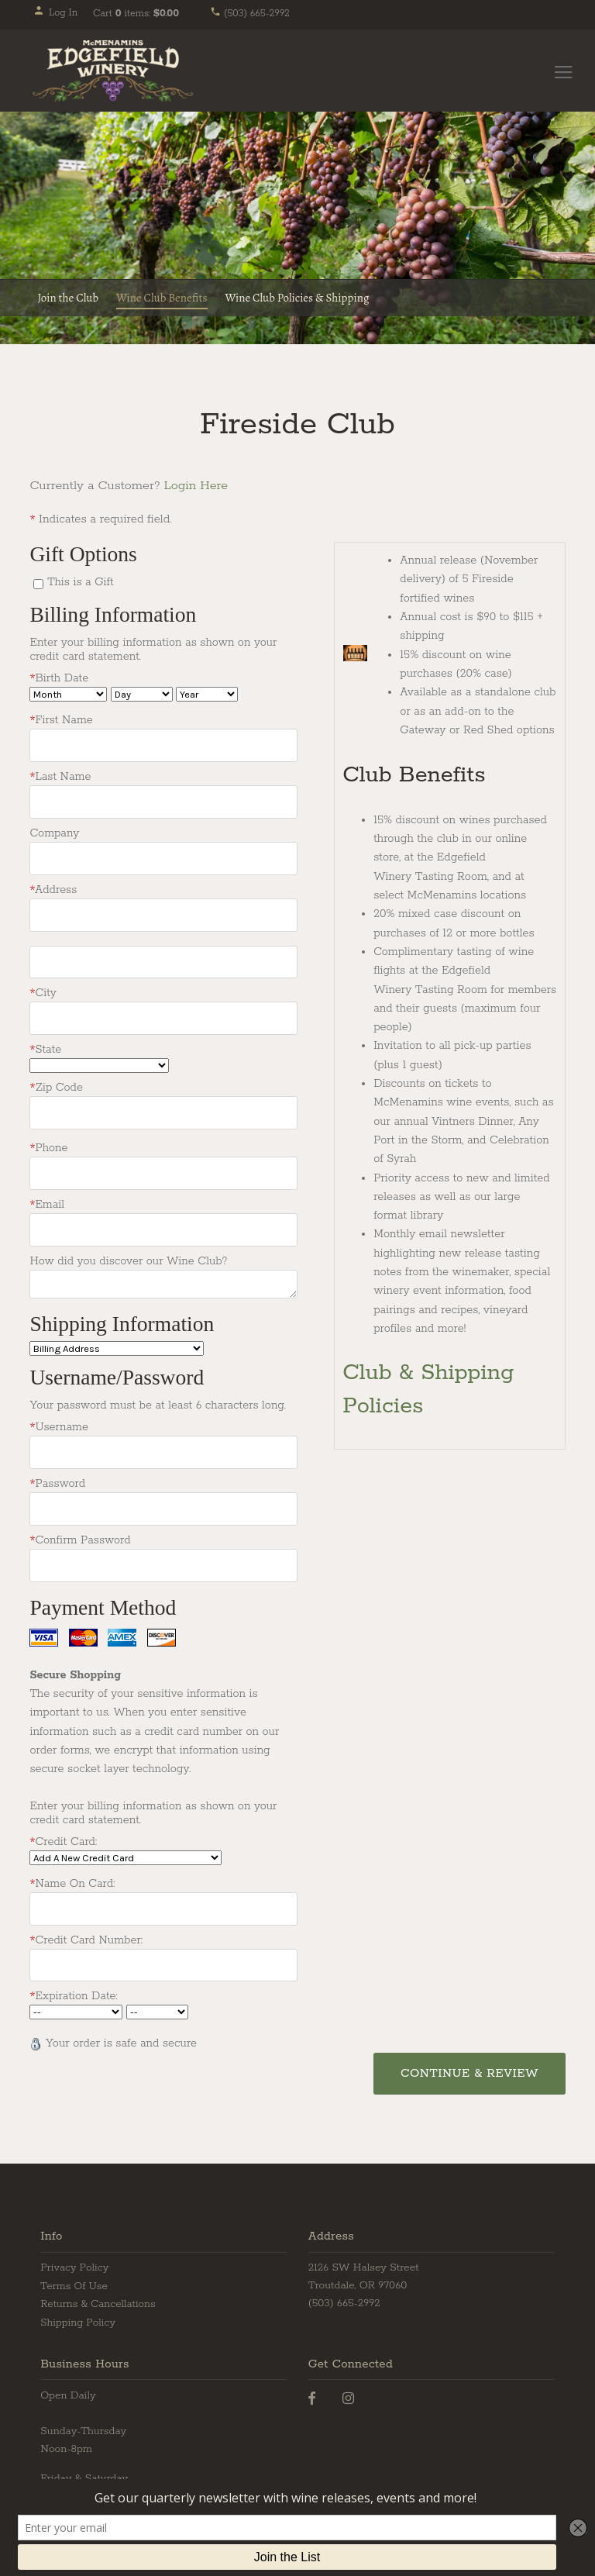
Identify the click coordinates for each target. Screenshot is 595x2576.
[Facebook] (311, 2392)
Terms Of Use (74, 2280)
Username (58, 1423)
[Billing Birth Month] (68, 694)
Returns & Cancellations (97, 2298)
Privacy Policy (74, 2262)
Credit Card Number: (86, 1935)
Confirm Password (79, 1536)
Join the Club (67, 297)
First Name (60, 720)
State (45, 1047)
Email (46, 1201)
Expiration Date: (73, 1991)
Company (54, 833)
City (42, 991)
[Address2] (163, 959)
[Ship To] (116, 1344)
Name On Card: (72, 1878)
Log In (55, 13)
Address (53, 888)
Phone (48, 1145)
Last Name (60, 776)
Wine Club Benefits (162, 297)
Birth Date (58, 678)
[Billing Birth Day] (142, 694)
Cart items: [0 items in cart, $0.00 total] (136, 13)
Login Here (196, 486)
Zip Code (56, 1085)
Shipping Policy (77, 2316)
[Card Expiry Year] (157, 2006)
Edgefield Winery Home (113, 71)
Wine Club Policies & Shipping (297, 297)
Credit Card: (63, 1836)
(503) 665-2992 (250, 13)
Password (57, 1480)
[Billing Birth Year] (207, 694)
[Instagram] (348, 2392)
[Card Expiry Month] (75, 2006)
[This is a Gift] (38, 584)
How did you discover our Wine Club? (128, 1257)
